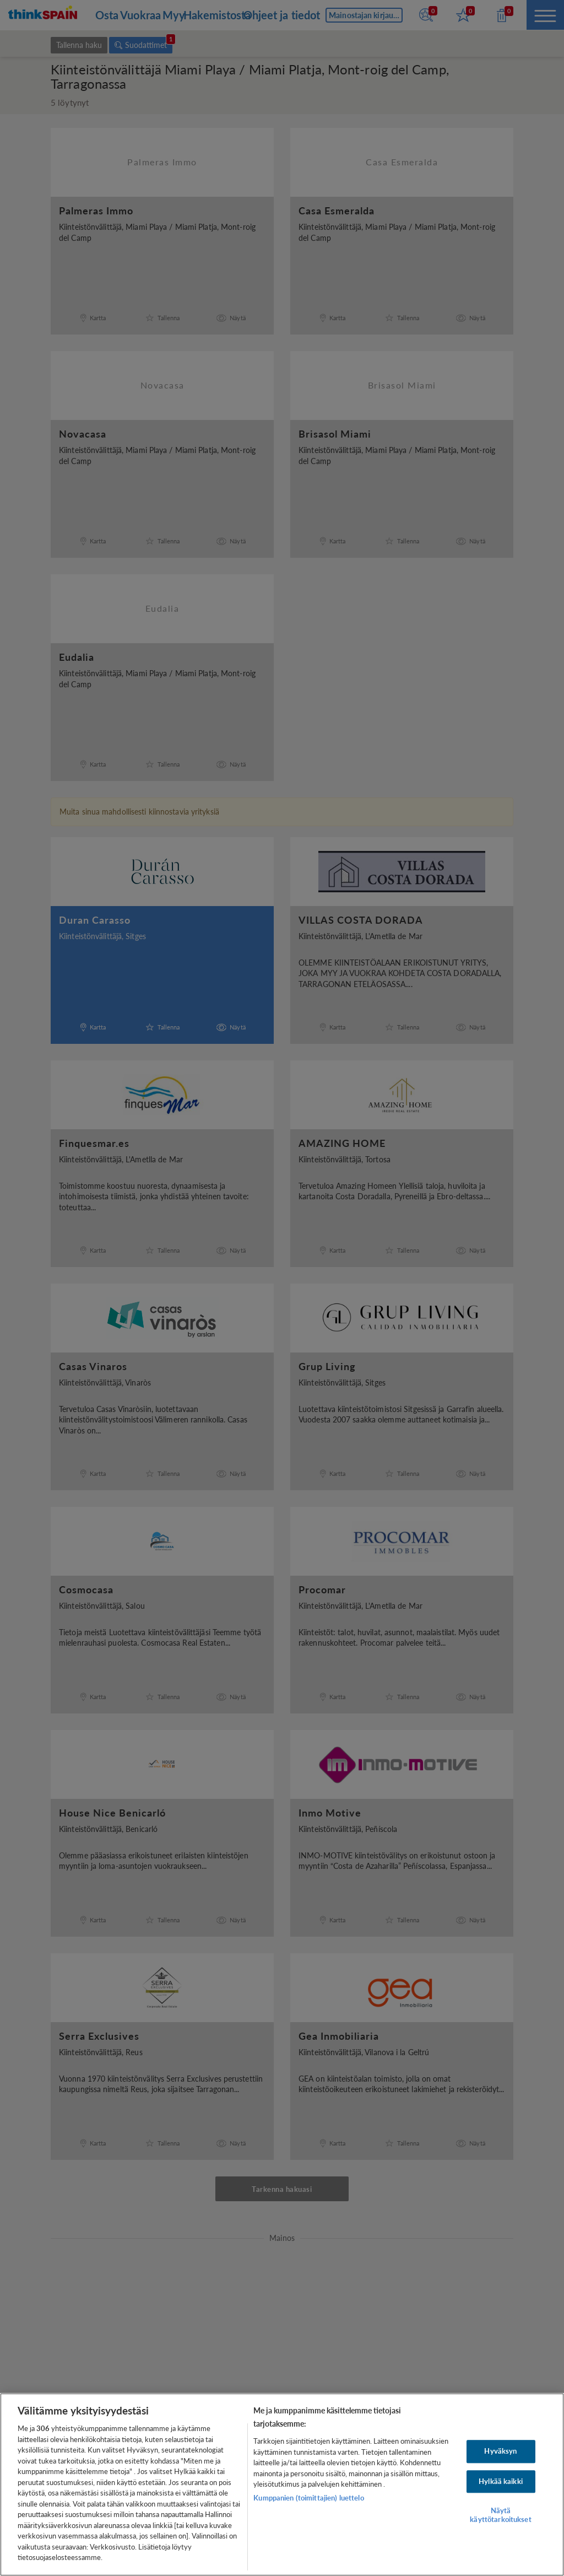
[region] (282, 2484)
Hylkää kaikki (501, 2481)
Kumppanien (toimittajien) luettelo (308, 2497)
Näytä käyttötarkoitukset (500, 2515)
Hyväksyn (500, 2450)
